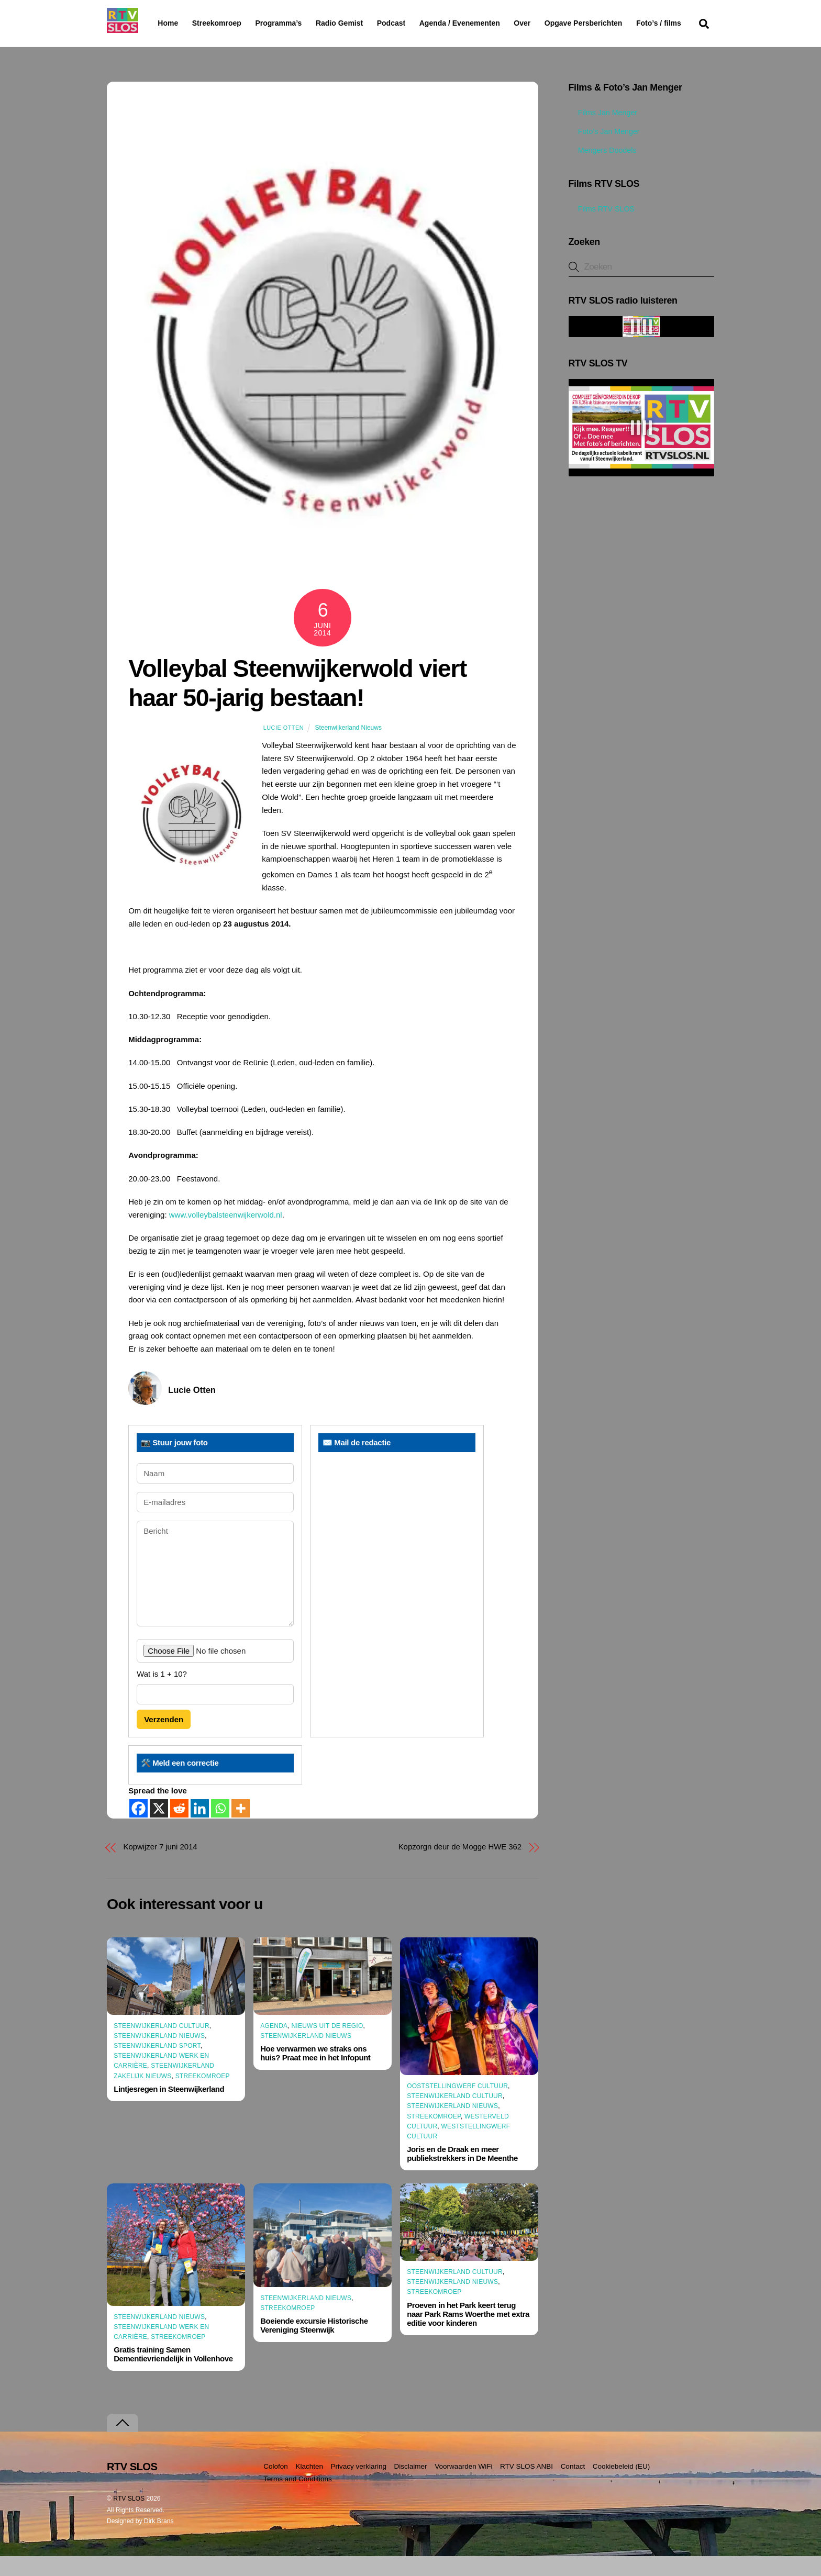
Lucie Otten (283, 747)
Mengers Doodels (603, 170)
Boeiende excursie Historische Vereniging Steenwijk (314, 2346)
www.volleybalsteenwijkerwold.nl (225, 1234)
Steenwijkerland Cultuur (161, 2045)
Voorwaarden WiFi (463, 2486)
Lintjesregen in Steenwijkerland (169, 2109)
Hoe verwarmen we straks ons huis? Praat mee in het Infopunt (315, 2073)
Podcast (418, 23)
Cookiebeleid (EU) (621, 2486)
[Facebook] (138, 1829)
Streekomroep (219, 23)
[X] (159, 1829)
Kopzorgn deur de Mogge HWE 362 (460, 1867)
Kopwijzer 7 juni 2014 (160, 1867)
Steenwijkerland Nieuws (348, 747)
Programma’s (298, 23)
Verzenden (163, 1739)
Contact (573, 2486)
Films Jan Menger (603, 133)
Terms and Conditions (297, 2499)
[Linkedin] (200, 1829)
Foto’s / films (182, 44)
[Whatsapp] (220, 1829)
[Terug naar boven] (122, 2443)
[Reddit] (179, 1829)
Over (549, 23)
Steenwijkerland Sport (157, 2066)
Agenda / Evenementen (486, 23)
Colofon (275, 2486)
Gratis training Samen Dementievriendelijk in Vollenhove (173, 2374)
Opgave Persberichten (620, 23)
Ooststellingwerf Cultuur (457, 2106)
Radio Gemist (366, 23)
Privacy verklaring (358, 2486)
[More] (240, 1829)
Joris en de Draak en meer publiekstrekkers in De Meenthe (462, 2174)
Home (159, 23)
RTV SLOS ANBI (526, 2486)
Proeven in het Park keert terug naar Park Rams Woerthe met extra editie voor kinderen (468, 2334)
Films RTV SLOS (602, 229)
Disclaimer (410, 2486)
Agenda (273, 2045)
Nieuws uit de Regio (327, 2045)
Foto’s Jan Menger (604, 152)
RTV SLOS (129, 2518)
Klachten (309, 2486)
